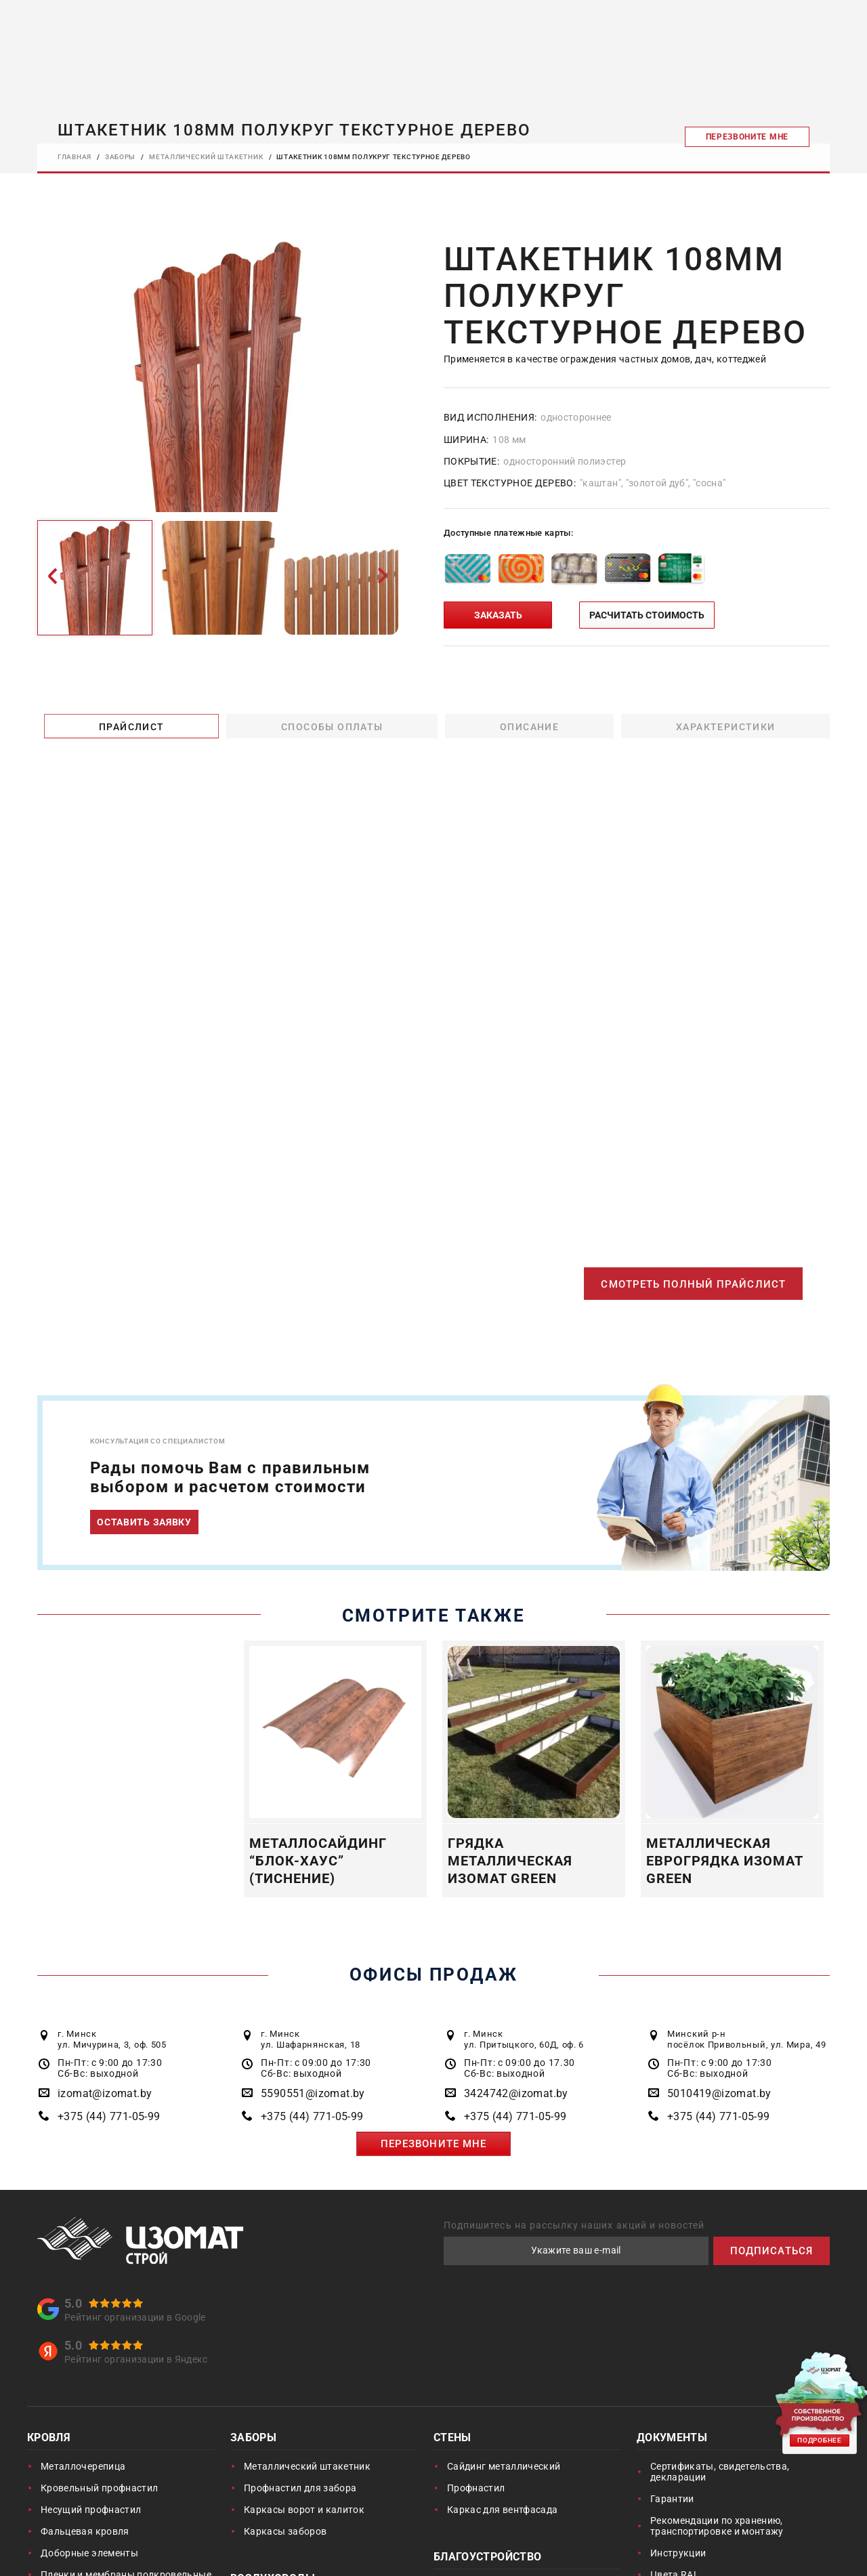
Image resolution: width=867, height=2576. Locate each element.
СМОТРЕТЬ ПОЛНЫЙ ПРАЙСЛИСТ (689, 1284)
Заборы (253, 2440)
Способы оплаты (329, 724)
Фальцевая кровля (85, 2532)
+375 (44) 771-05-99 (109, 2117)
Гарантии (672, 2500)
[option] (217, 376)
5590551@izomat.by (313, 2094)
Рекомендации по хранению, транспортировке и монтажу (717, 2527)
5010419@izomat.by (719, 2094)
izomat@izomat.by (105, 2094)
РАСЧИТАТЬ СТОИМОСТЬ (646, 614)
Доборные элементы (89, 2554)
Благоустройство (487, 2559)
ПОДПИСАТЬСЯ (769, 2251)
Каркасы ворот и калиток (304, 2511)
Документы (672, 2440)
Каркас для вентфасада (502, 2511)
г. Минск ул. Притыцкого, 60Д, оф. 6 (524, 2040)
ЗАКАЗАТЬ (498, 614)
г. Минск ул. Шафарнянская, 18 (310, 2040)
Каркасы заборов (285, 2532)
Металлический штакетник (307, 2467)
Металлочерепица (83, 2467)
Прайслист (128, 724)
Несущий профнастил (91, 2511)
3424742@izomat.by (516, 2094)
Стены (452, 2440)
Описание (525, 724)
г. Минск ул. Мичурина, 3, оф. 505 (112, 2040)
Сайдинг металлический (503, 2467)
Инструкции (678, 2554)
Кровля (48, 2440)
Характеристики (721, 724)
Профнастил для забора (300, 2489)
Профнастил (476, 2489)
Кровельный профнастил (99, 2489)
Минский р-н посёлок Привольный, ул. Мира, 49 (746, 2040)
